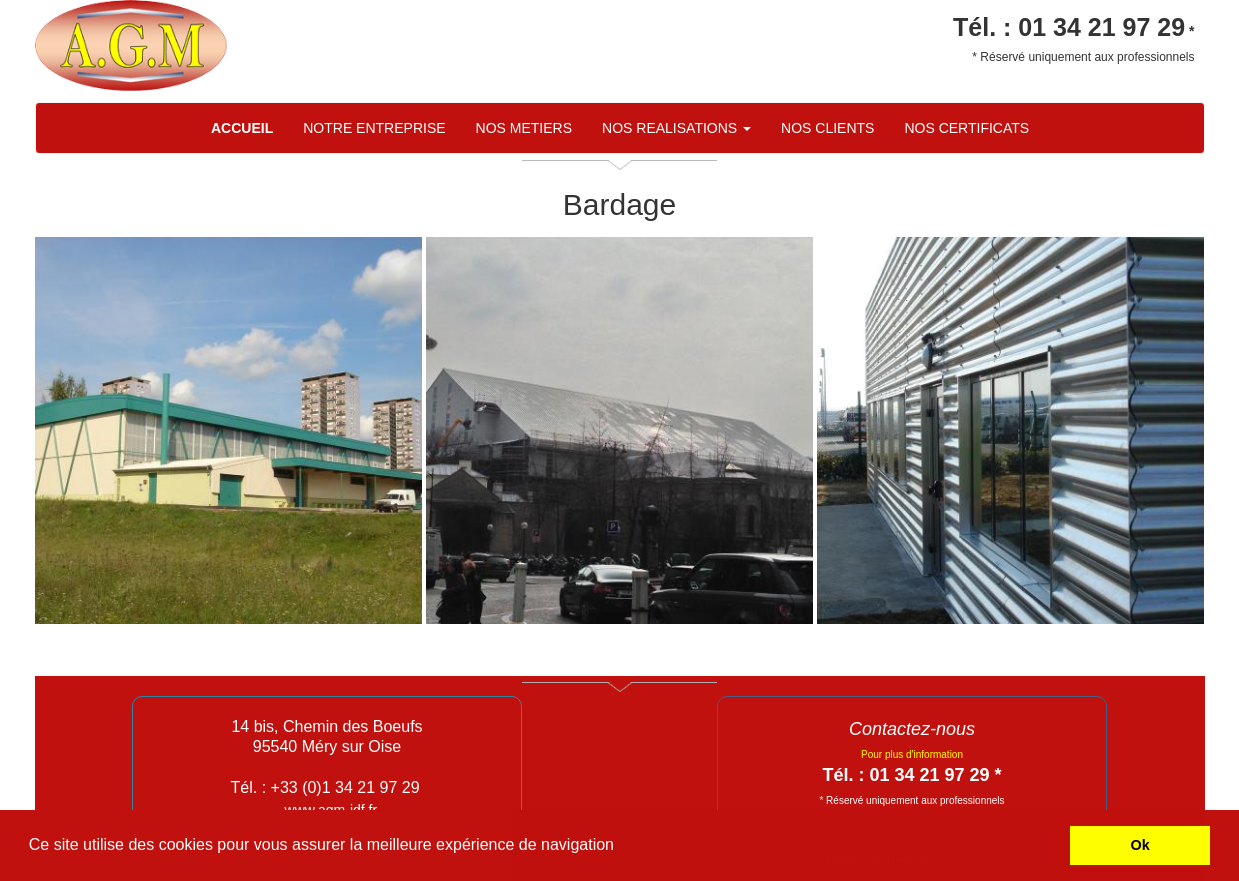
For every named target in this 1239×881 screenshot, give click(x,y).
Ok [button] (1140, 845)
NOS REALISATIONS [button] (676, 128)
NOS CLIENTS (827, 128)
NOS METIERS (524, 128)
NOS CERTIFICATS (966, 128)
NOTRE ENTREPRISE (374, 128)
